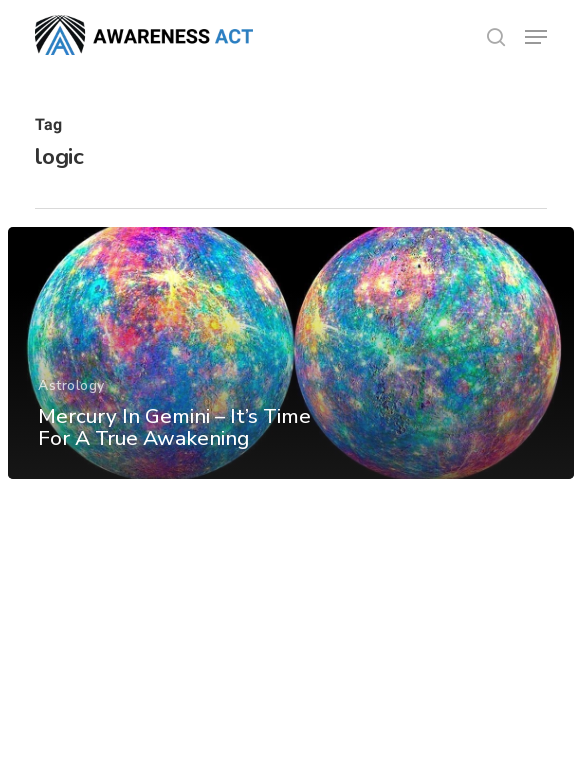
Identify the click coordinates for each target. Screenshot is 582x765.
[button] (536, 37)
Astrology (71, 385)
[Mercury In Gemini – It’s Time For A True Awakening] (291, 353)
